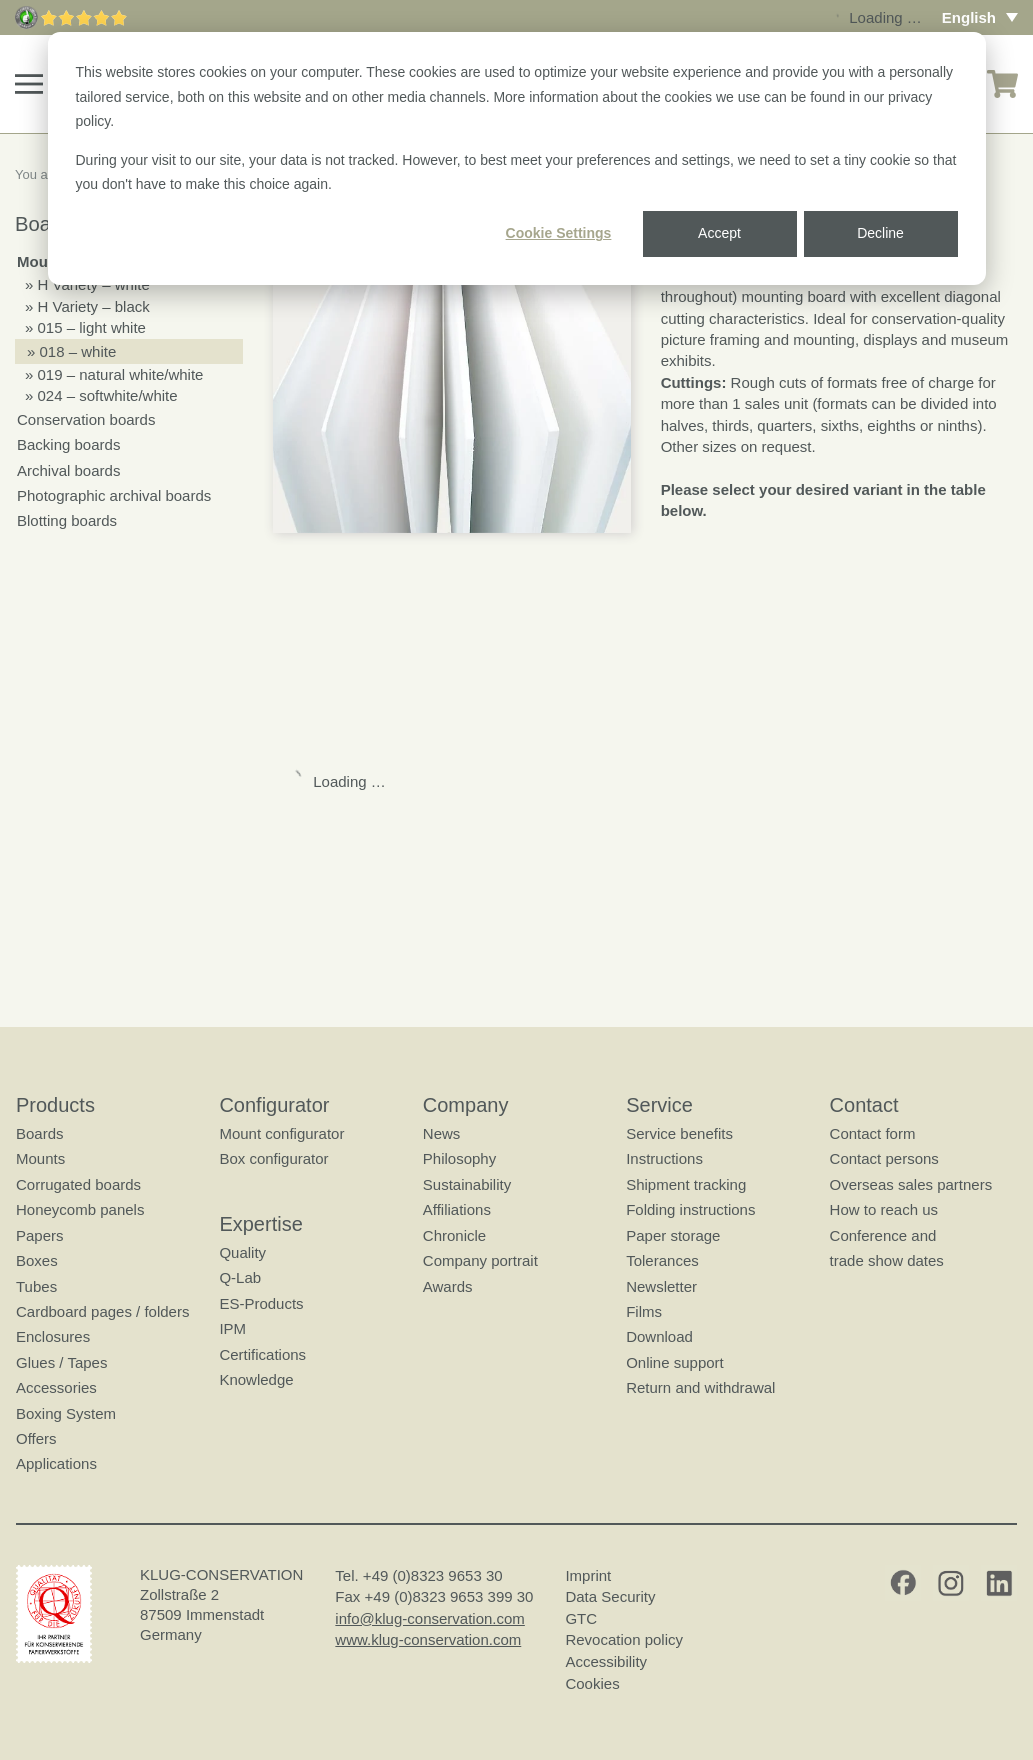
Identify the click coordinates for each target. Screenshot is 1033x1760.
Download (659, 1336)
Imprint (588, 1575)
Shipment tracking (686, 1184)
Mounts (40, 1158)
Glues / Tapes (61, 1362)
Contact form (873, 1133)
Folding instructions (690, 1209)
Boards (40, 1133)
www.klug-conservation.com (428, 1639)
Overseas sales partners (911, 1184)
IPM (232, 1328)
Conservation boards (86, 419)
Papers (40, 1235)
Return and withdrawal (700, 1387)
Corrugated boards (78, 1184)
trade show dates (887, 1260)
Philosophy (459, 1158)
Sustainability (467, 1184)
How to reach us (884, 1209)
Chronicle (454, 1235)
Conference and (883, 1235)
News (442, 1133)
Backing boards (68, 444)
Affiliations (457, 1209)
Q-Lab (240, 1277)
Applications (56, 1463)
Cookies (592, 1683)
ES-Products (261, 1303)
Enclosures (53, 1336)
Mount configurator (281, 1133)
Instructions (664, 1158)
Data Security (610, 1596)
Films (644, 1311)
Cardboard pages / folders (102, 1311)
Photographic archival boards (114, 495)
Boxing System (66, 1413)
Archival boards (68, 470)
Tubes (36, 1286)
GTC (581, 1618)
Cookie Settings (559, 233)
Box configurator (273, 1158)
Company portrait (480, 1260)
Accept (719, 233)
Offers (36, 1438)
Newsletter (661, 1286)
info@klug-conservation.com (429, 1618)
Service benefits (679, 1133)
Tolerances (662, 1260)
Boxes (37, 1260)
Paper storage (673, 1235)
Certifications (262, 1354)
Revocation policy (624, 1639)
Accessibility (606, 1661)
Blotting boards (67, 520)
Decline (880, 233)
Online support (675, 1362)
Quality (242, 1252)
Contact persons (884, 1158)
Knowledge (256, 1379)
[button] (29, 84)
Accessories (56, 1387)
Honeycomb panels (80, 1209)
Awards (448, 1286)
